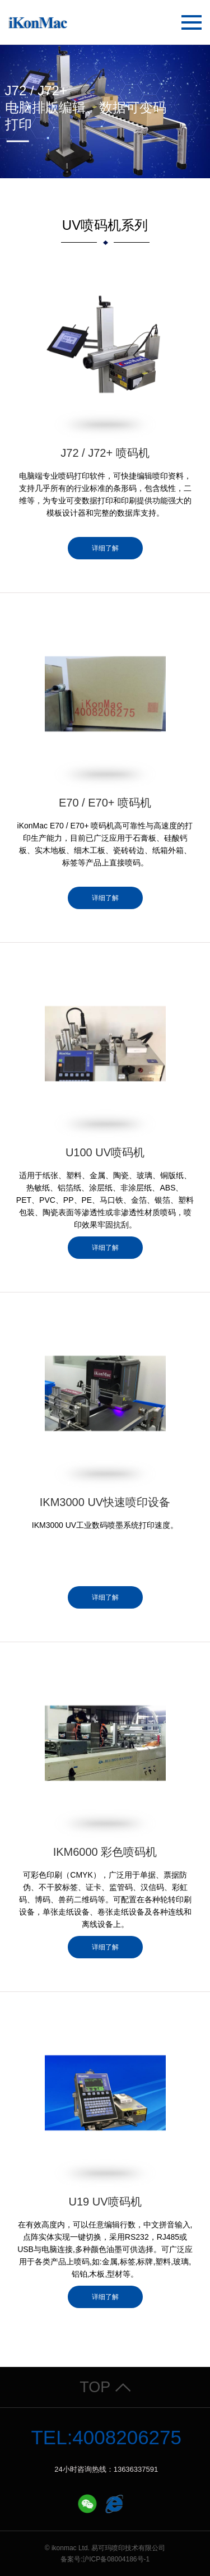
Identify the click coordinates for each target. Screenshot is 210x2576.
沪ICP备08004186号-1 (116, 2559)
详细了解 (105, 548)
